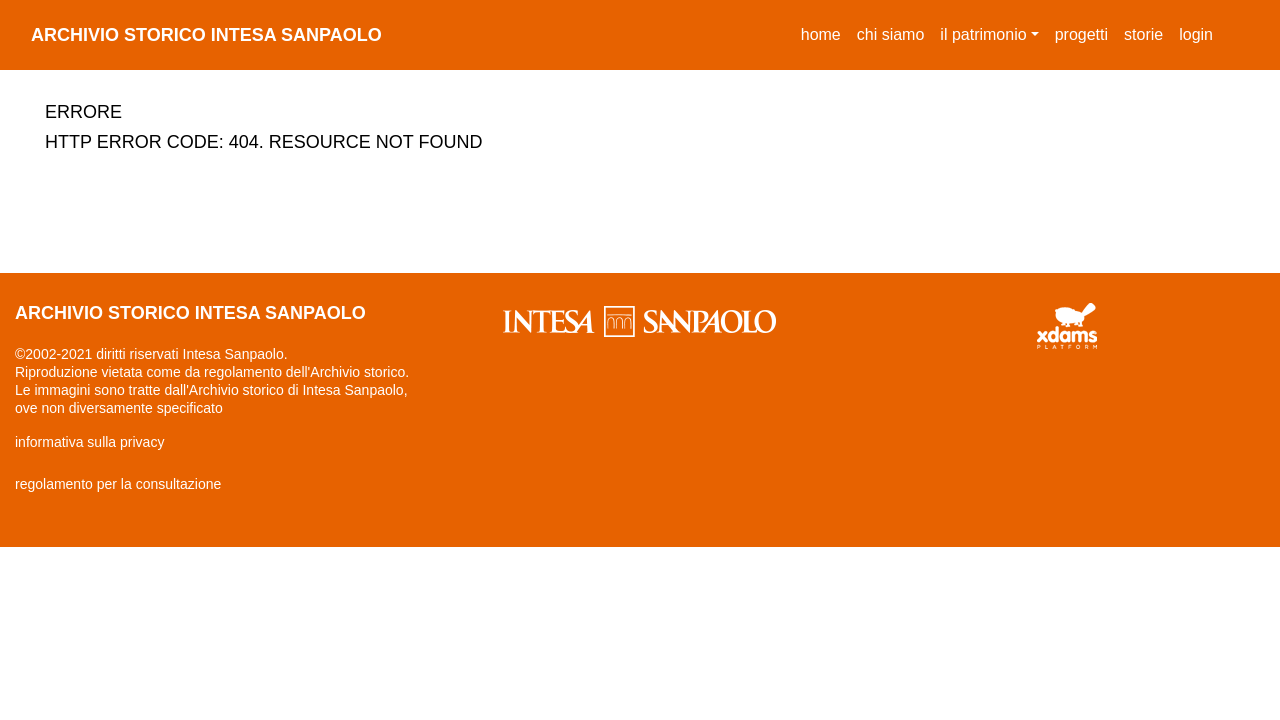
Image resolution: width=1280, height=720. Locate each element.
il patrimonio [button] (983, 34)
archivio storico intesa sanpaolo (206, 35)
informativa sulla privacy (89, 442)
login (1196, 34)
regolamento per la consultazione (118, 484)
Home (825, 31)
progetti (1081, 34)
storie (1143, 34)
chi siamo (891, 34)
